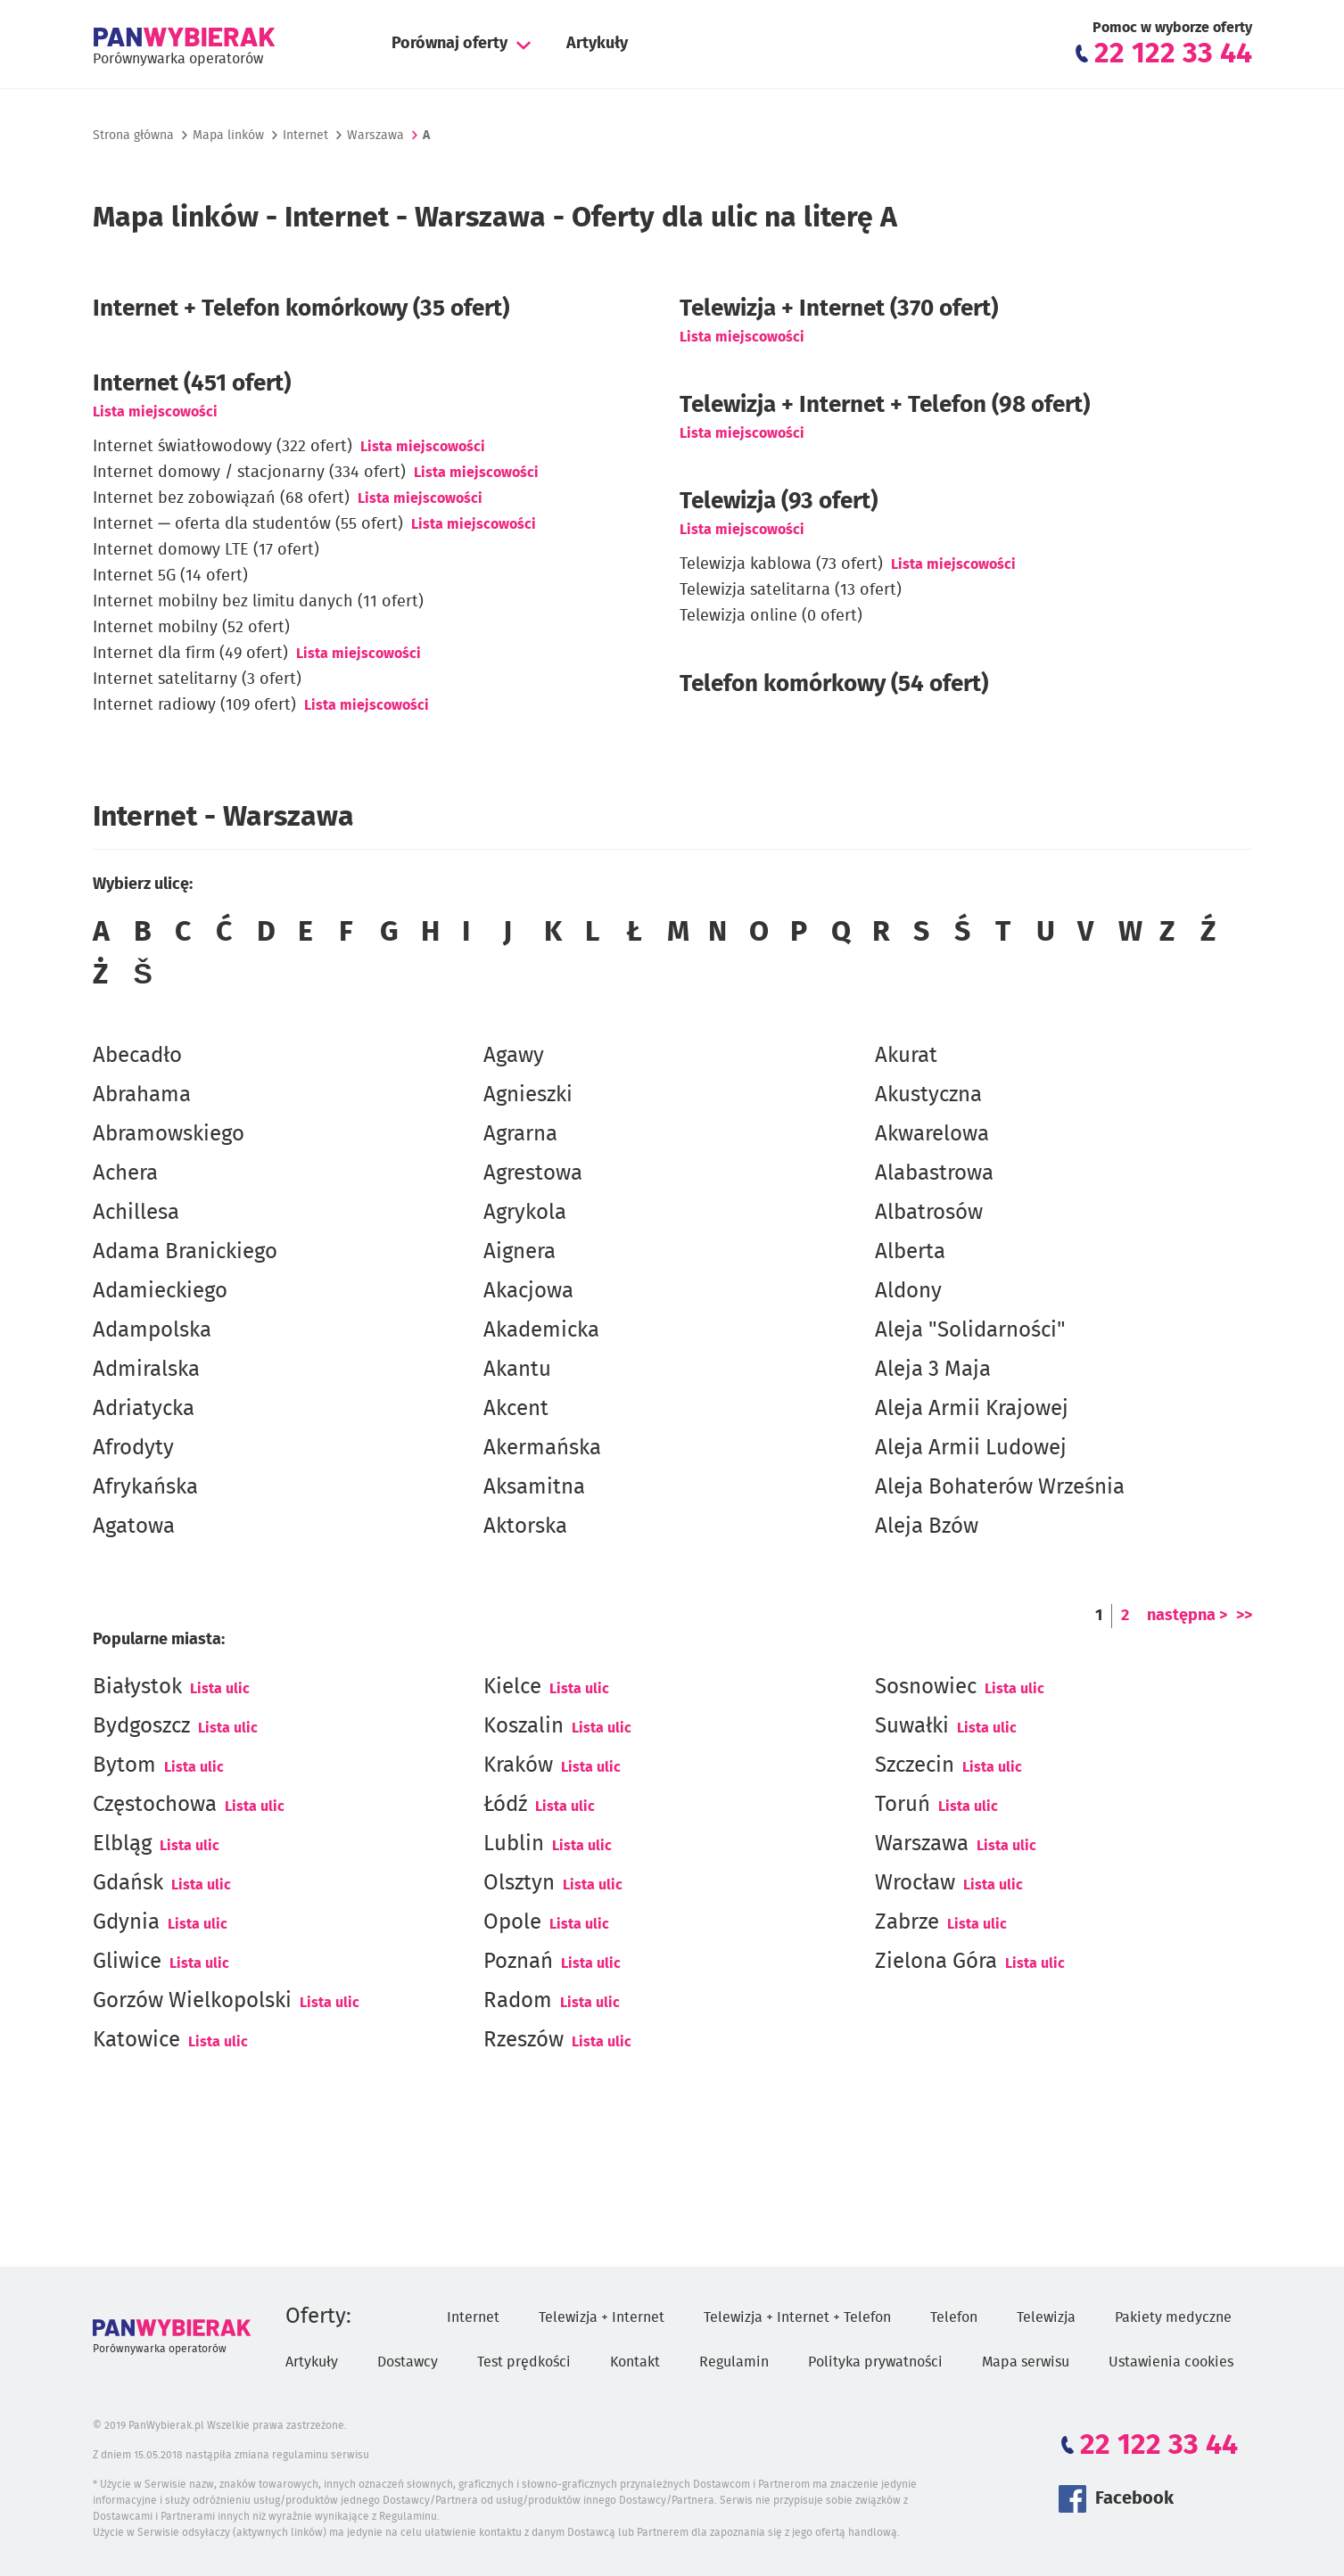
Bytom (124, 1765)
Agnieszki (528, 1095)
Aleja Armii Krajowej (971, 1409)
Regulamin (734, 2362)
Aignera (519, 1252)
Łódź (505, 1804)
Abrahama (142, 1095)
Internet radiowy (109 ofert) (194, 705)
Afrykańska (145, 1487)
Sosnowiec (926, 1687)
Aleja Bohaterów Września (1000, 1487)
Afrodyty (133, 1448)
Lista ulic (220, 1689)
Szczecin (914, 1765)
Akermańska (542, 1448)
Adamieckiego (160, 1291)
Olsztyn (519, 1883)
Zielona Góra (936, 1961)
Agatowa (134, 1526)
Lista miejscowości (155, 412)
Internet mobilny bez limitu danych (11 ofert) (258, 602)
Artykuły (597, 44)
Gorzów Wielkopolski (192, 2001)
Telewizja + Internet (601, 2317)
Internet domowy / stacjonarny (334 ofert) (249, 473)
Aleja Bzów (926, 1526)
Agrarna (520, 1134)
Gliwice (127, 1961)
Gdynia (126, 1922)
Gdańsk (128, 1883)
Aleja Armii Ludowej (971, 1448)
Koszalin (523, 1726)
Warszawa (922, 1844)
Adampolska (152, 1330)
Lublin (513, 1844)
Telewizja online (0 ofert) (771, 616)
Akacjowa (528, 1291)
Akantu (517, 1369)
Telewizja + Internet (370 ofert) (839, 308)
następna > (1187, 1616)
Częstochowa (155, 1804)
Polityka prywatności (875, 2362)
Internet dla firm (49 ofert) (190, 654)
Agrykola (524, 1212)
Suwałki (912, 1726)
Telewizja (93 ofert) (779, 501)
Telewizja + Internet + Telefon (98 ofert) (885, 404)
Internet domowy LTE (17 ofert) (206, 550)
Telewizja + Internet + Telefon (797, 2317)
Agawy (513, 1055)
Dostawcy (407, 2362)
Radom (517, 2001)
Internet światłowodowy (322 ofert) (222, 447)
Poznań (518, 1961)
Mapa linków (228, 135)
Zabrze (907, 1922)
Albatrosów (929, 1212)
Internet (305, 135)
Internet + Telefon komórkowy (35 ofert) (301, 308)
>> (1244, 1616)
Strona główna (133, 135)
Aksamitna (534, 1487)
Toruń (902, 1804)
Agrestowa (532, 1173)
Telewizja (1046, 2317)
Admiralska (146, 1369)
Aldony (908, 1291)
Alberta (910, 1252)
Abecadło (137, 1055)
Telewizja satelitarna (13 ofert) (791, 590)
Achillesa (136, 1212)
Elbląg (122, 1844)
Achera (125, 1173)
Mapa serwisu (1025, 2362)
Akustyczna (928, 1095)
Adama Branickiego (185, 1252)
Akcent (515, 1409)
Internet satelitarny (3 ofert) (197, 679)
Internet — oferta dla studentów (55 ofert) (248, 524)
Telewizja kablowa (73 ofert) (781, 564)
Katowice (136, 2040)
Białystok (137, 1687)
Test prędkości (524, 2362)
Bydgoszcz (141, 1726)
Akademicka (541, 1330)
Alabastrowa (934, 1173)
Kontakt (635, 2362)
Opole (512, 1922)
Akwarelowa (932, 1134)
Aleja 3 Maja (933, 1369)
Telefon (953, 2317)
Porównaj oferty (449, 44)
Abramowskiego (168, 1134)
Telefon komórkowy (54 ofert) (834, 683)
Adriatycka (143, 1409)
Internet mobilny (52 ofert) (191, 628)
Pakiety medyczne (1173, 2317)
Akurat (906, 1055)
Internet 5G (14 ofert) (170, 576)
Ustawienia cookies (1171, 2362)
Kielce (512, 1687)
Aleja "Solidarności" (970, 1330)
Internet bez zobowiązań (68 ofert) (221, 498)
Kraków (518, 1765)
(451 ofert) (192, 383)
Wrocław (915, 1883)
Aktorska (525, 1526)
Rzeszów (523, 2040)
